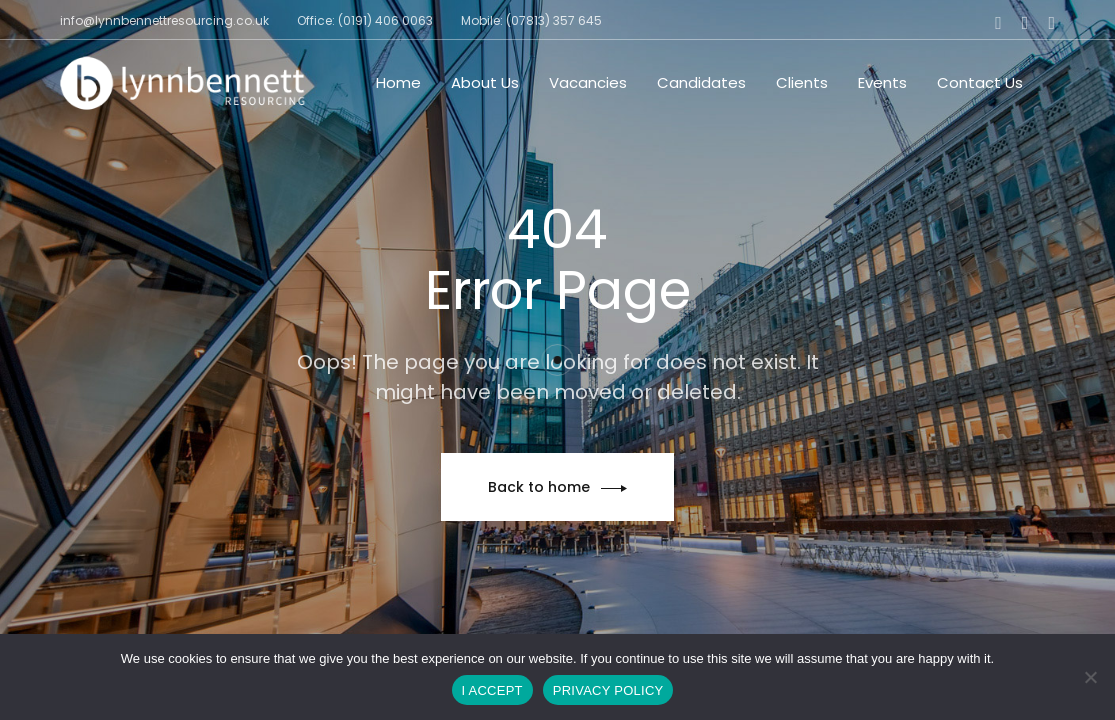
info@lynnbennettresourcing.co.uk (164, 20)
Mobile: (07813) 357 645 (531, 20)
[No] (1090, 677)
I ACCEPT (492, 690)
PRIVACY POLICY (608, 690)
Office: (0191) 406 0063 (365, 20)
